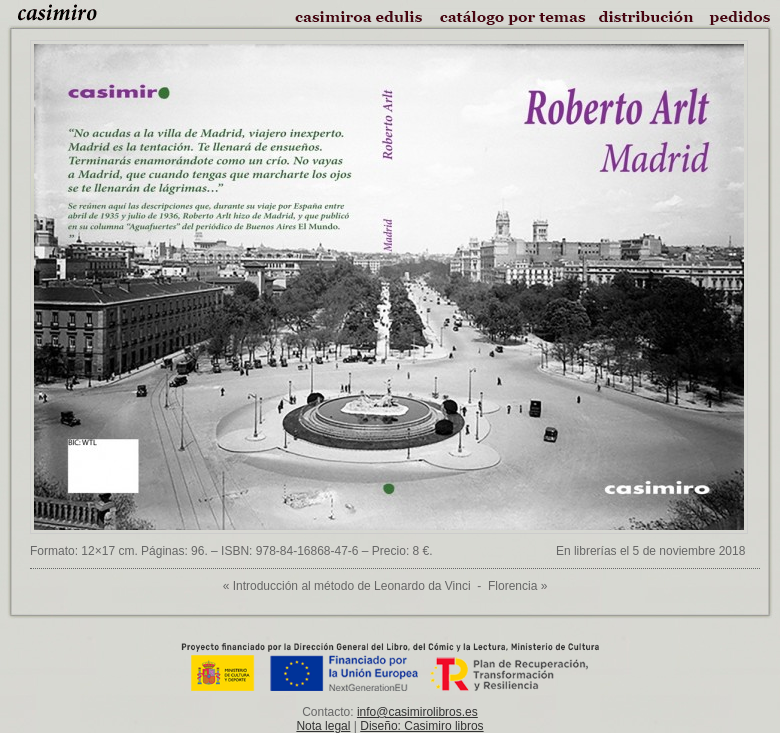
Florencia (512, 586)
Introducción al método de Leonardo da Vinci (352, 586)
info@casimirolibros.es (417, 712)
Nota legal (323, 726)
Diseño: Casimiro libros (421, 726)
